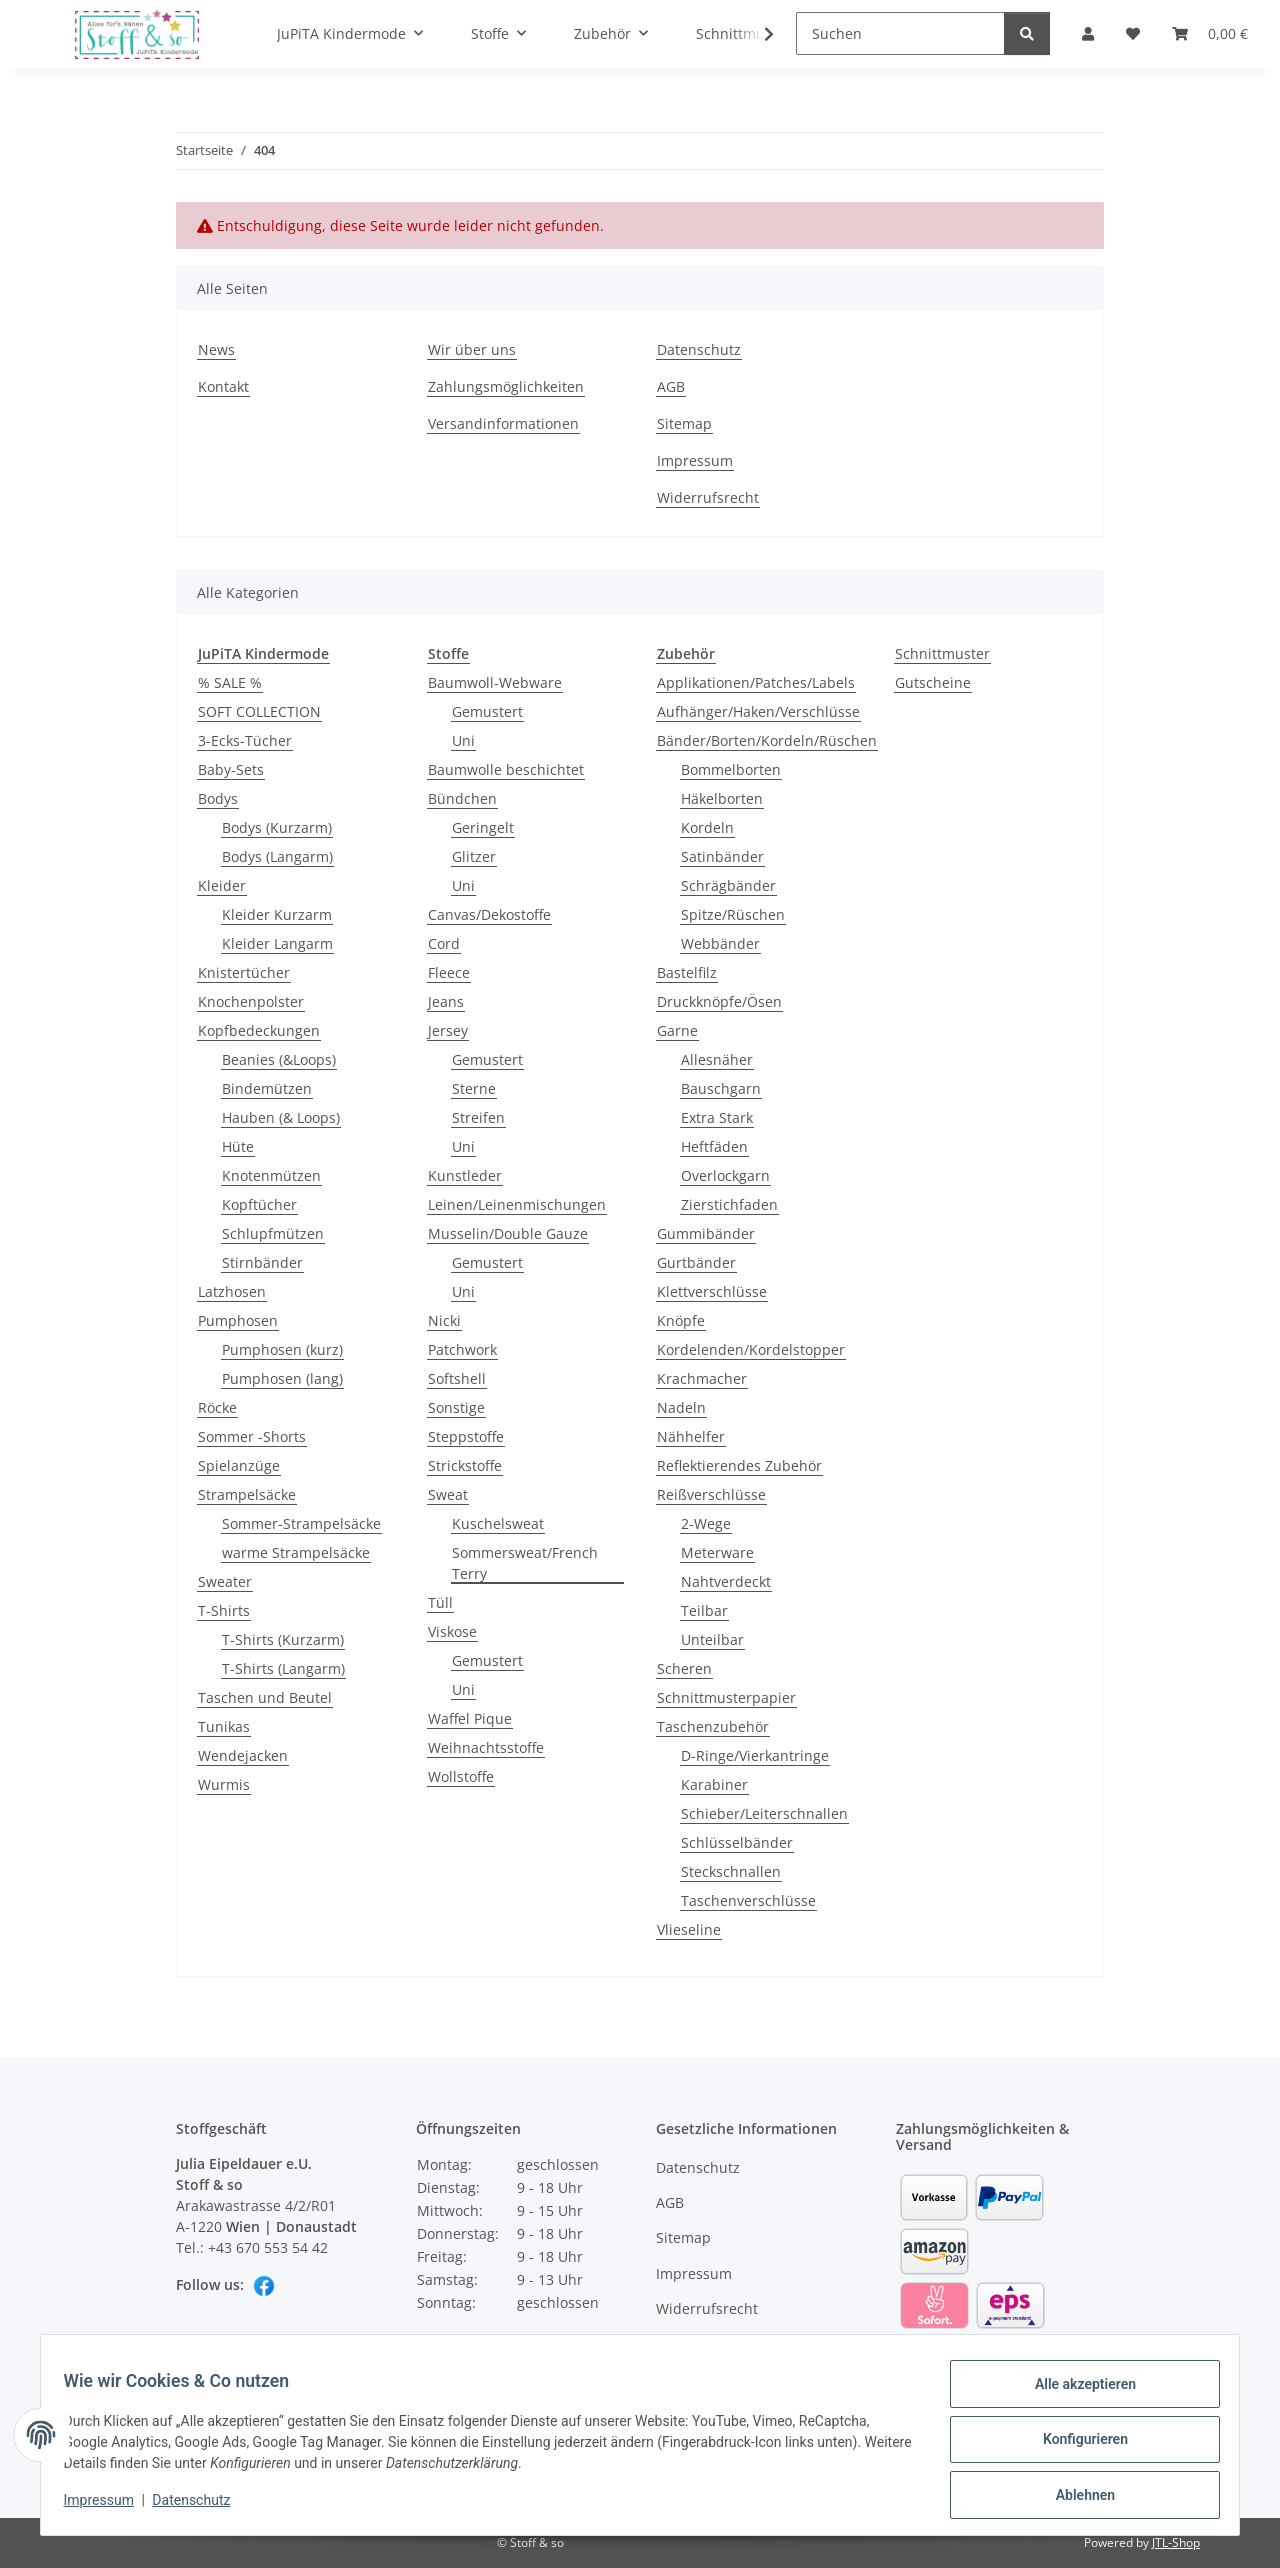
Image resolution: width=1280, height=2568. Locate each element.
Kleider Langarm (277, 943)
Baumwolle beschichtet (506, 769)
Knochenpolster (251, 1001)
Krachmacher (702, 1378)
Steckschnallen (731, 1871)
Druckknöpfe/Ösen (719, 1001)
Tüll (440, 1602)
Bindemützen (267, 1088)
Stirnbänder (262, 1262)
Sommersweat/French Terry (525, 1563)
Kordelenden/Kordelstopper (751, 1349)
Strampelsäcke (247, 1494)
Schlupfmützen (273, 1233)
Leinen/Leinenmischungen (517, 1204)
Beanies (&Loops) (279, 1059)
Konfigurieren (1075, 2445)
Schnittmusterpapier (726, 1697)
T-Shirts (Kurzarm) (283, 1639)
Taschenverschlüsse (748, 1900)
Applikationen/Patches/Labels (756, 682)
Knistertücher (244, 972)
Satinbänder (722, 856)
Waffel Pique (470, 1718)
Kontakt (223, 386)
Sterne (474, 1088)
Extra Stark (717, 1117)
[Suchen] (900, 33)
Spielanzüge (239, 1465)
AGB (671, 386)
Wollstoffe (461, 1776)
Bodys (218, 798)
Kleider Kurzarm (277, 914)
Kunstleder (465, 1175)
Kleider (222, 885)
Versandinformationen (503, 423)
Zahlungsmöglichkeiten (506, 386)
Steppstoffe (466, 1436)
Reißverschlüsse (711, 1494)
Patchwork (462, 1349)
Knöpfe (681, 1320)
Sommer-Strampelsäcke (301, 1523)
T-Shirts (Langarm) (283, 1668)
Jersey (448, 1030)
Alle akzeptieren (1075, 2393)
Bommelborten (731, 769)
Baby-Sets (231, 769)
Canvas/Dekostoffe (489, 914)
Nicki (444, 1320)
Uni (463, 740)
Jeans (446, 1001)
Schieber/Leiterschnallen (764, 1813)
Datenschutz (201, 2506)
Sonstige (456, 1407)
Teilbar (704, 1610)
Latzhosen (232, 1291)
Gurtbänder (696, 1262)
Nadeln (681, 1407)
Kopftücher (259, 1204)
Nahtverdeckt (726, 1581)
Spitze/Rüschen (733, 914)
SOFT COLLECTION (259, 711)
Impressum (108, 2506)
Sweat (448, 1494)
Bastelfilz (687, 972)
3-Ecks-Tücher (245, 740)
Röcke (217, 1407)
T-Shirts (224, 1610)
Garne (677, 1030)
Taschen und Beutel (265, 1697)
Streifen (478, 1117)
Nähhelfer (691, 1436)
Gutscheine (933, 682)
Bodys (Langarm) (277, 856)
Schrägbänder (728, 885)
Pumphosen (238, 1320)
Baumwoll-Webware (495, 682)
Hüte (238, 1146)
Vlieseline (689, 1929)
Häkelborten (722, 798)
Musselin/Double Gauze (508, 1233)
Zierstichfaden (729, 1204)
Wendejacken (243, 1755)
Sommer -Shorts (252, 1436)
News (216, 349)
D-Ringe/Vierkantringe (755, 1755)
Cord (444, 943)
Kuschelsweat (498, 1523)
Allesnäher (717, 1059)
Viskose (452, 1631)
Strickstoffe (465, 1465)
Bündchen (462, 798)
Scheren (684, 1668)
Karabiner (714, 1784)
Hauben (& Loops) (281, 1117)
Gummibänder (706, 1233)
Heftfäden (714, 1146)
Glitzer (474, 856)
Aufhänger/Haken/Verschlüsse (758, 711)
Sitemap (684, 423)
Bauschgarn (721, 1088)
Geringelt (483, 827)
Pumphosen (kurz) (282, 1349)
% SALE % (230, 682)
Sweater (225, 1581)
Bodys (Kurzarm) (277, 827)
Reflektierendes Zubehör (739, 1465)
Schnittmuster (942, 653)
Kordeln (707, 827)
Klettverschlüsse (712, 1291)
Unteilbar (712, 1639)
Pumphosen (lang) (282, 1378)
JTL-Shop (1176, 2542)
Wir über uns (472, 349)
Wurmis (224, 1784)
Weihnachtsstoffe (486, 1747)
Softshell (457, 1378)
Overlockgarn (725, 1175)
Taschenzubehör (713, 1726)
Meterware (717, 1552)
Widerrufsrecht (708, 497)
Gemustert (487, 711)
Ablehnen (1075, 2497)
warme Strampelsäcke (296, 1552)
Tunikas (224, 1726)
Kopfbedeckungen (259, 1030)
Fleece (449, 972)
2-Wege (706, 1523)
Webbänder (720, 943)
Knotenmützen (271, 1175)
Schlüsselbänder (737, 1842)
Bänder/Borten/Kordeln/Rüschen (767, 740)
